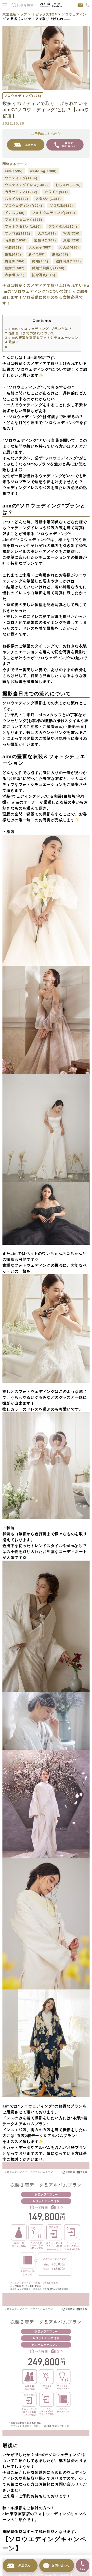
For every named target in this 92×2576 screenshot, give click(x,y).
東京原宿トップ (14, 14)
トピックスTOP (44, 14)
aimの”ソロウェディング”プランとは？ (38, 329)
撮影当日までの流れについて (29, 333)
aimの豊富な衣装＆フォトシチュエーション (42, 337)
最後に (12, 342)
